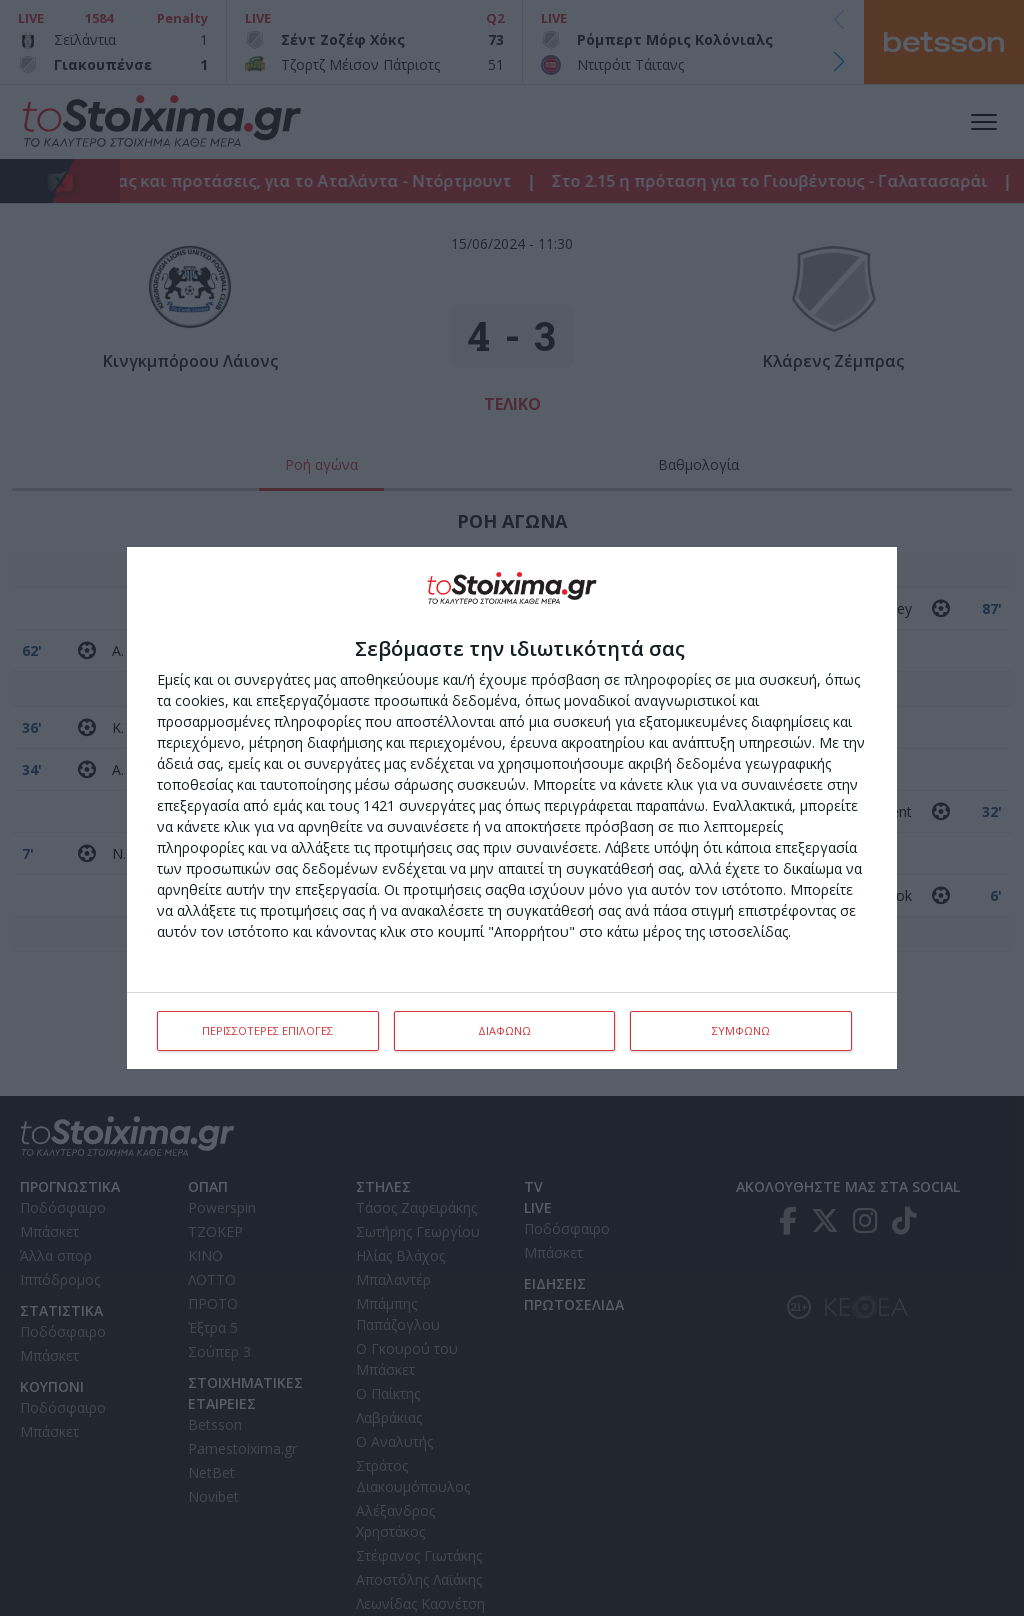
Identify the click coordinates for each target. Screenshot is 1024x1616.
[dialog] (512, 808)
